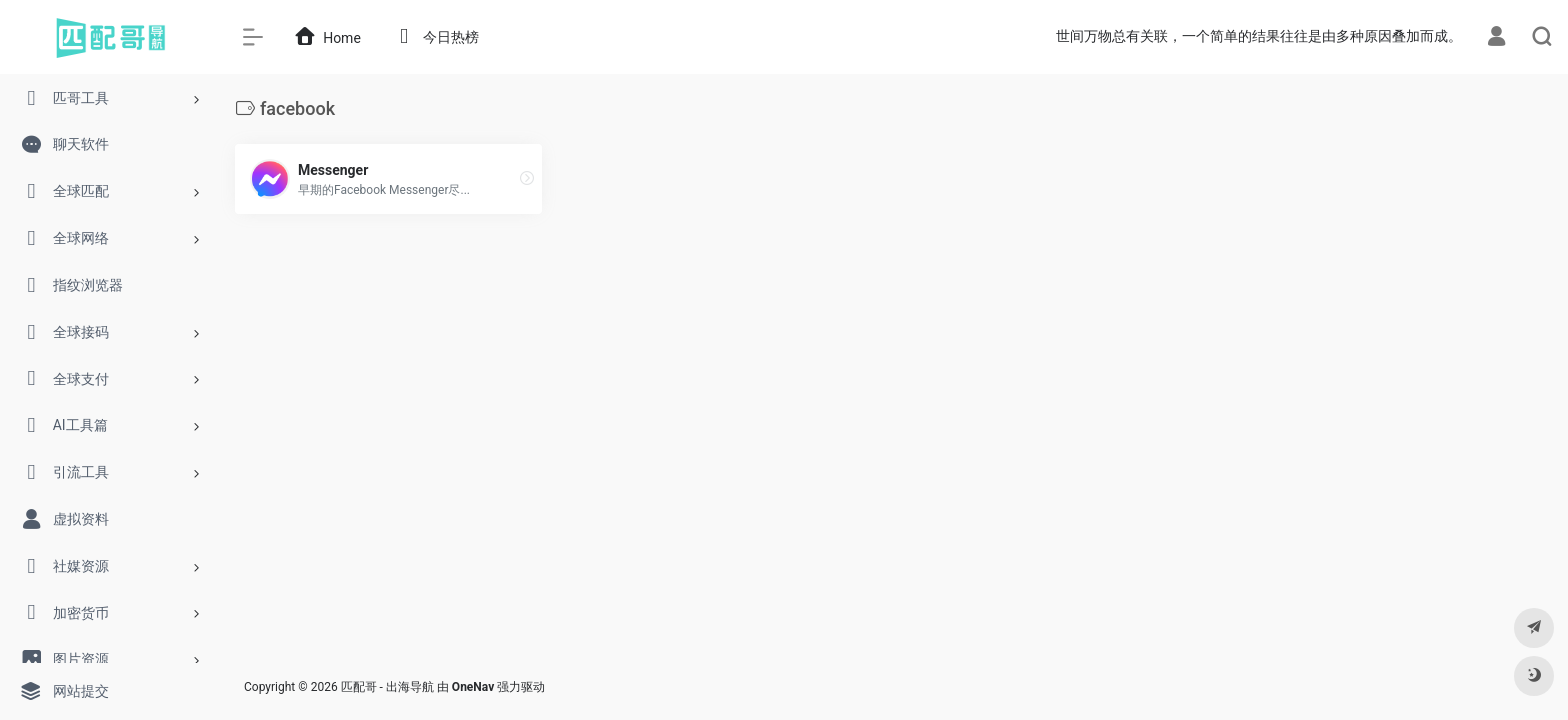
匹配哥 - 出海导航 (387, 687)
